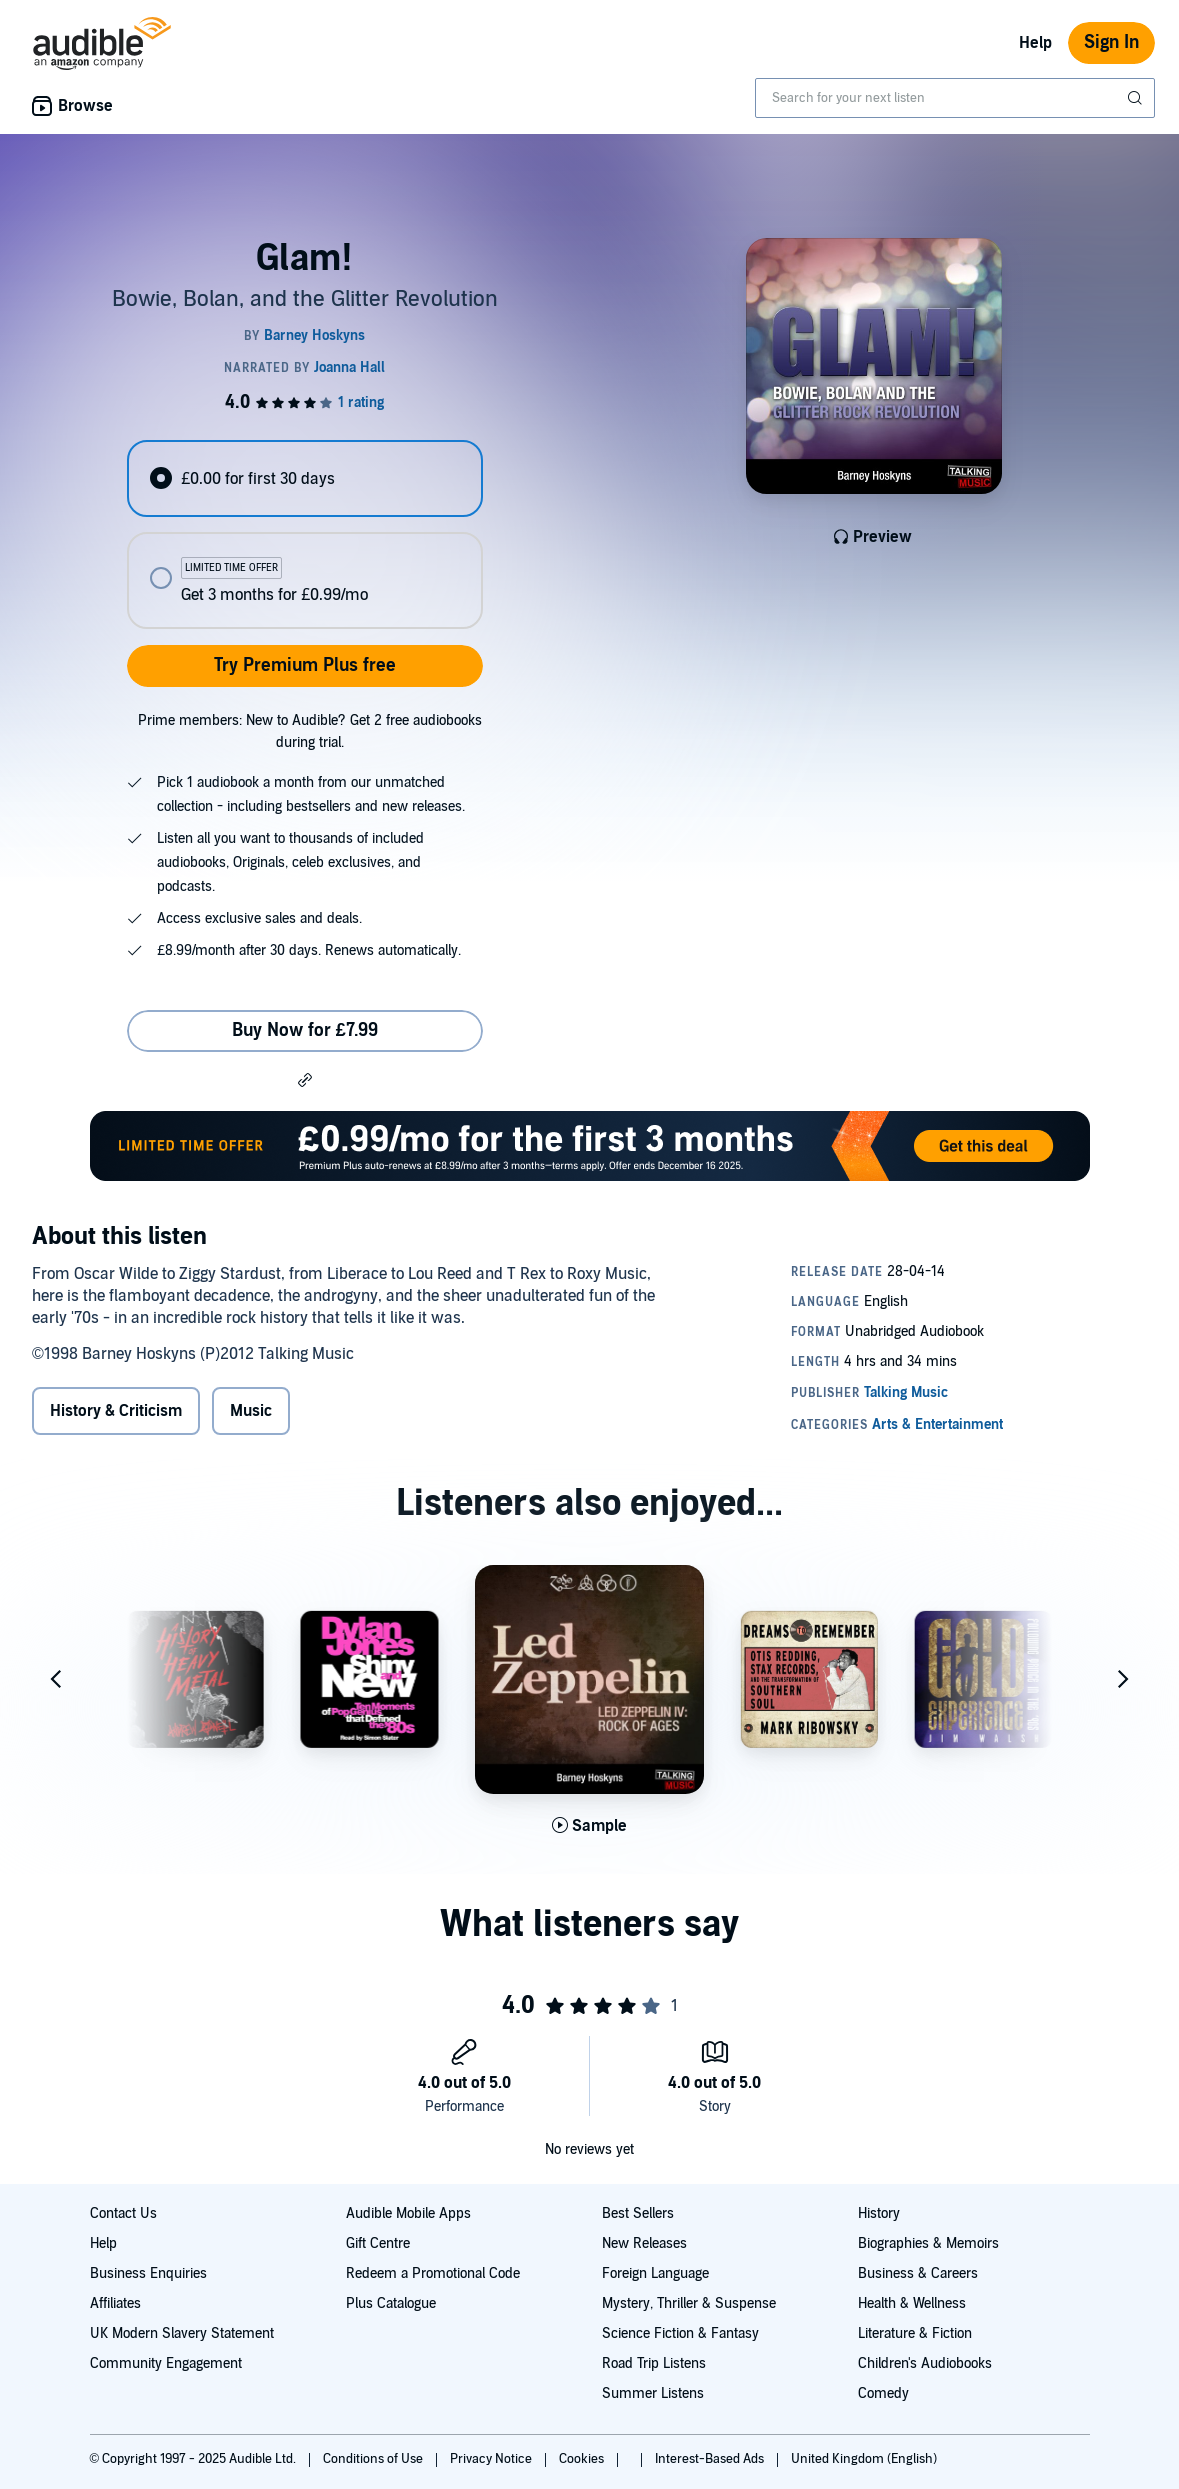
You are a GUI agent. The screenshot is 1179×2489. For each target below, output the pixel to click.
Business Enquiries (148, 2273)
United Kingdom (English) (864, 2459)
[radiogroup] (305, 534)
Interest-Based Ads (711, 2459)
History (879, 2213)
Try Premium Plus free (305, 665)
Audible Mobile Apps (408, 2213)
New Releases (644, 2243)
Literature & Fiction (915, 2333)
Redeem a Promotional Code (433, 2273)
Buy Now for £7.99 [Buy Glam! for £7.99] (305, 1030)
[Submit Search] (1137, 98)
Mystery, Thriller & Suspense (689, 2303)
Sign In (1111, 42)
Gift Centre (378, 2243)
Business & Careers (918, 2273)
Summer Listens (653, 2393)
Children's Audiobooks (925, 2363)
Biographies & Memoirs (928, 2243)
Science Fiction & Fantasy (680, 2333)
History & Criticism (116, 1411)
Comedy (883, 2393)
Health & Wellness (912, 2303)
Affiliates (115, 2303)
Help (1035, 43)
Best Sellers (638, 2213)
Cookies (583, 2459)
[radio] (305, 478)
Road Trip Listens (654, 2363)
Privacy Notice (492, 2459)
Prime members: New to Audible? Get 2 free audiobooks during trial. (310, 731)
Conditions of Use (374, 2459)
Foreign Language (655, 2273)
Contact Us (123, 2213)
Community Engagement (166, 2363)
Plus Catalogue (391, 2303)
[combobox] (955, 98)
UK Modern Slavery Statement (182, 2333)
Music (251, 1411)
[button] (305, 1079)
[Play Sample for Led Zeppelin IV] (589, 1826)
